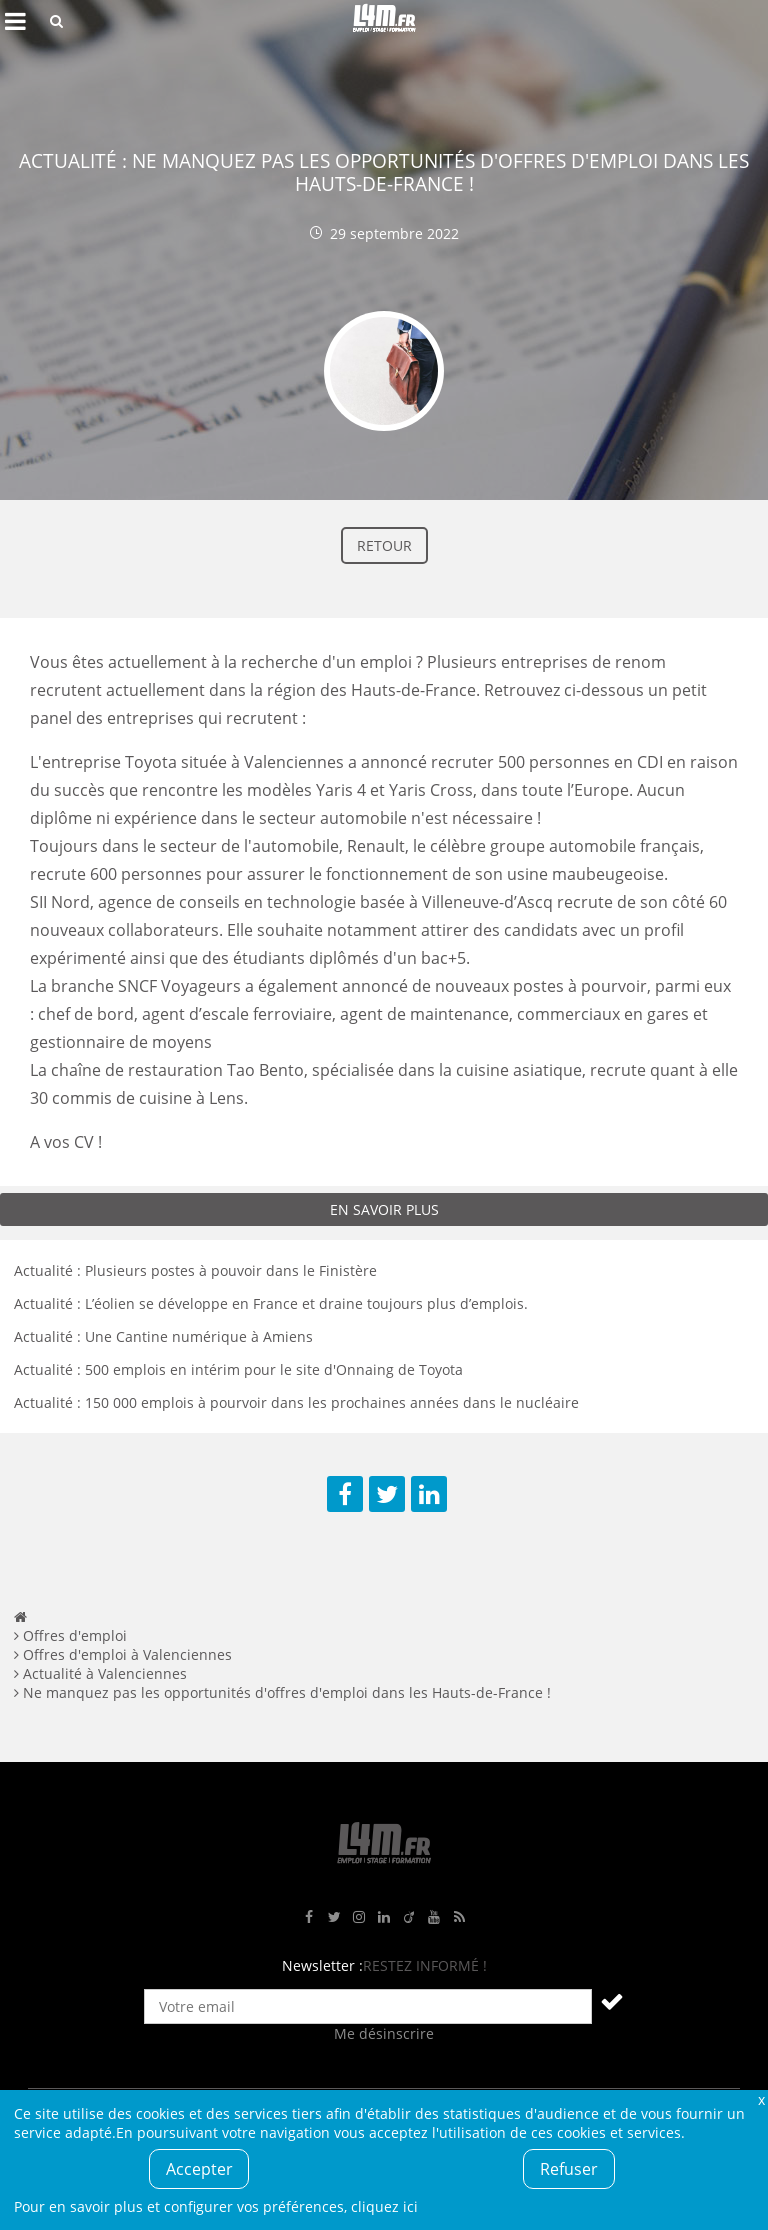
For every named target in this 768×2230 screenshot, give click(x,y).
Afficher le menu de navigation (15, 21)
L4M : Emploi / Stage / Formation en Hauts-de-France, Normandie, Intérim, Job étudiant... (384, 21)
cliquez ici (384, 2206)
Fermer (761, 2099)
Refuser (569, 2169)
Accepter (199, 2169)
